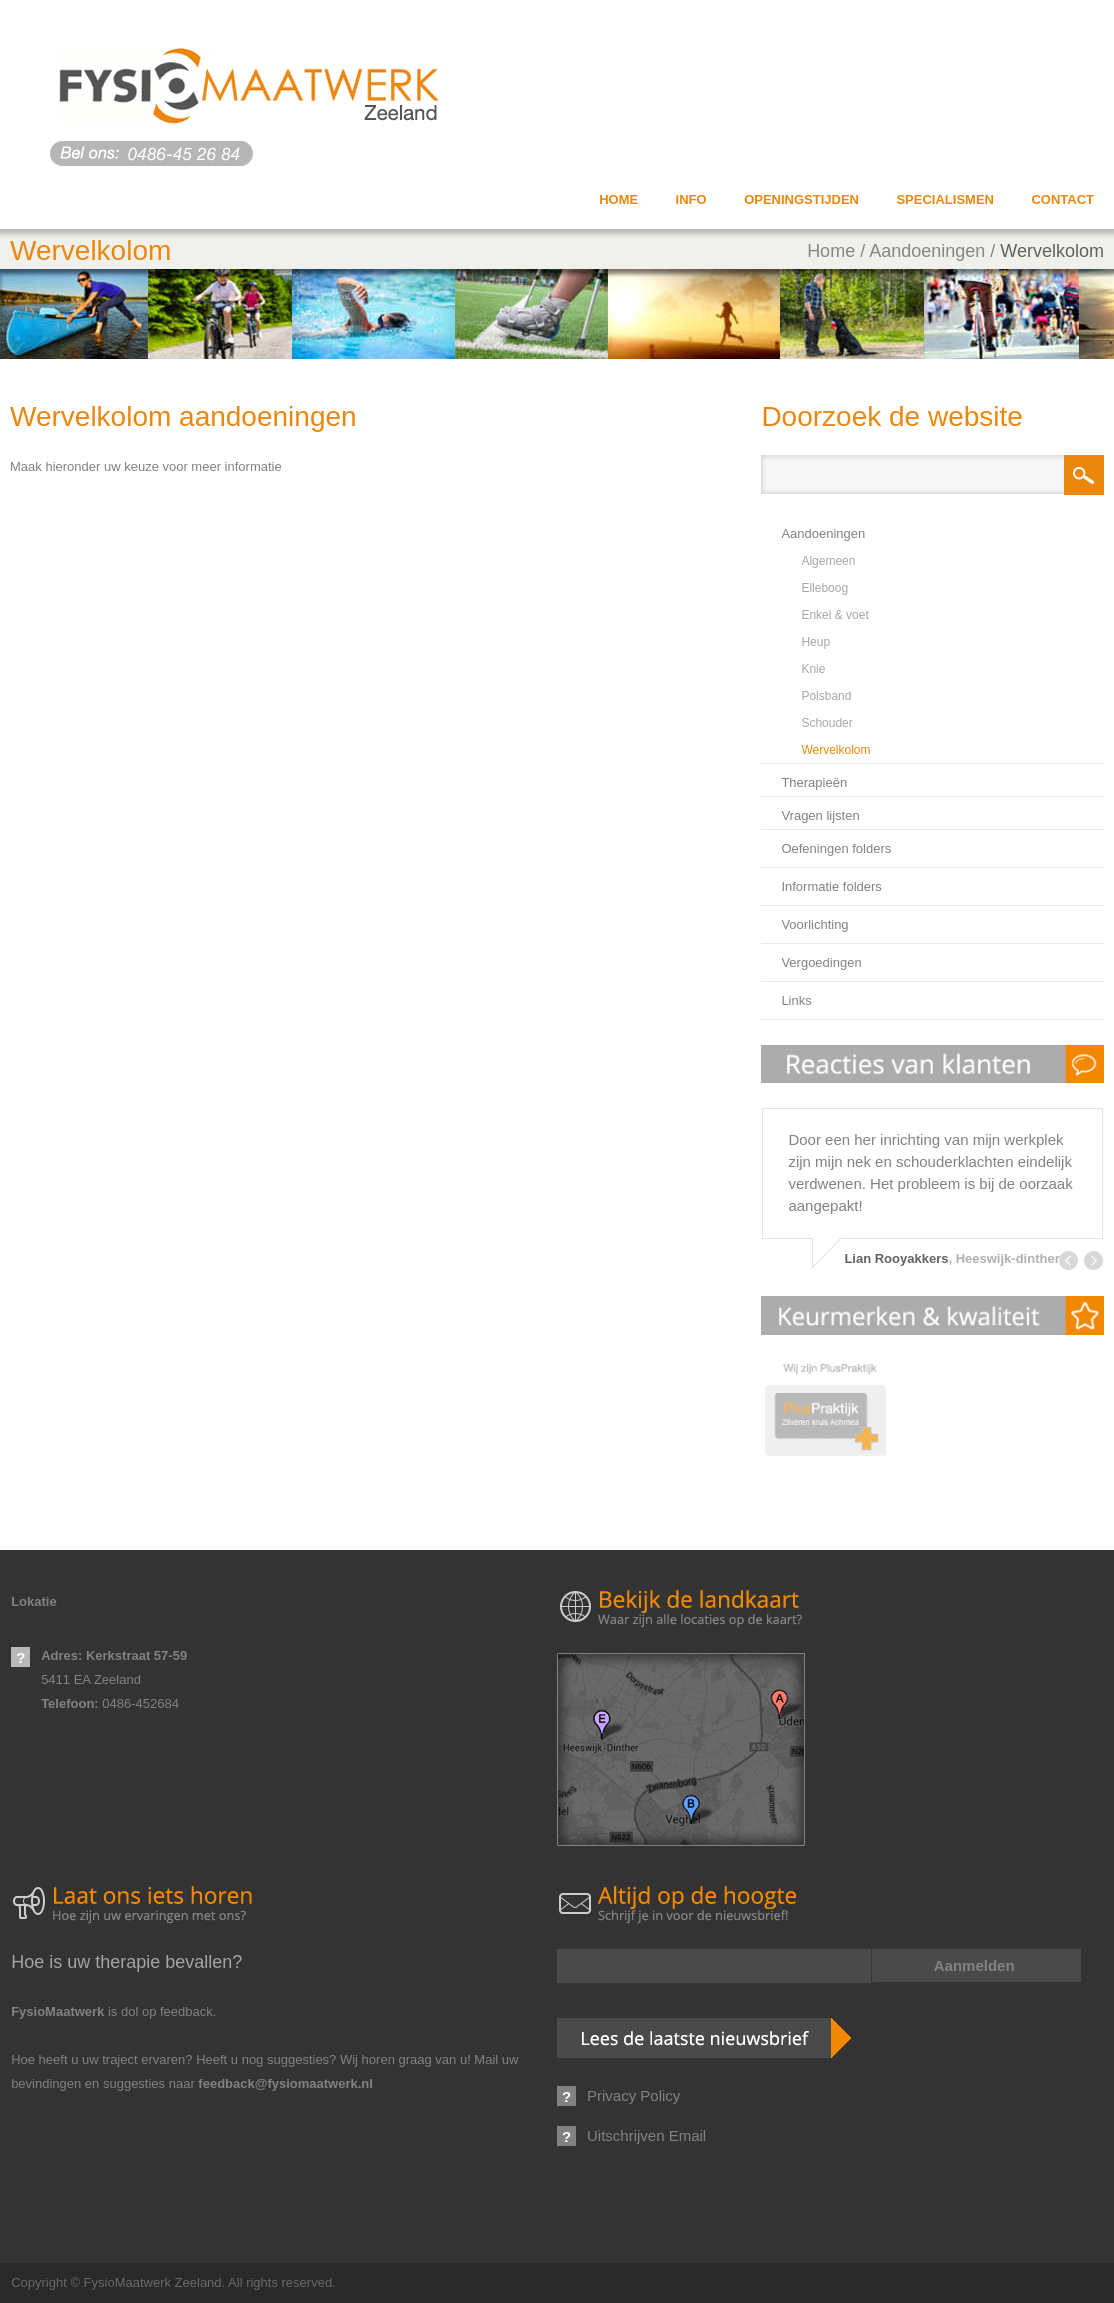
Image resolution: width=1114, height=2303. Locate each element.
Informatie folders (831, 886)
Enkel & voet (834, 615)
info (691, 199)
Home (618, 199)
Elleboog (824, 588)
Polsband (826, 696)
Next (1093, 1260)
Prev (1068, 1260)
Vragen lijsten (820, 815)
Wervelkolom (1052, 251)
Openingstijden (801, 199)
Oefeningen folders (836, 848)
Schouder (826, 723)
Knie (813, 669)
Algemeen (828, 561)
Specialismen (945, 199)
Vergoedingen (821, 962)
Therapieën (814, 782)
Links (796, 1000)
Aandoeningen (927, 251)
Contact (1062, 199)
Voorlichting (814, 924)
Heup (815, 642)
